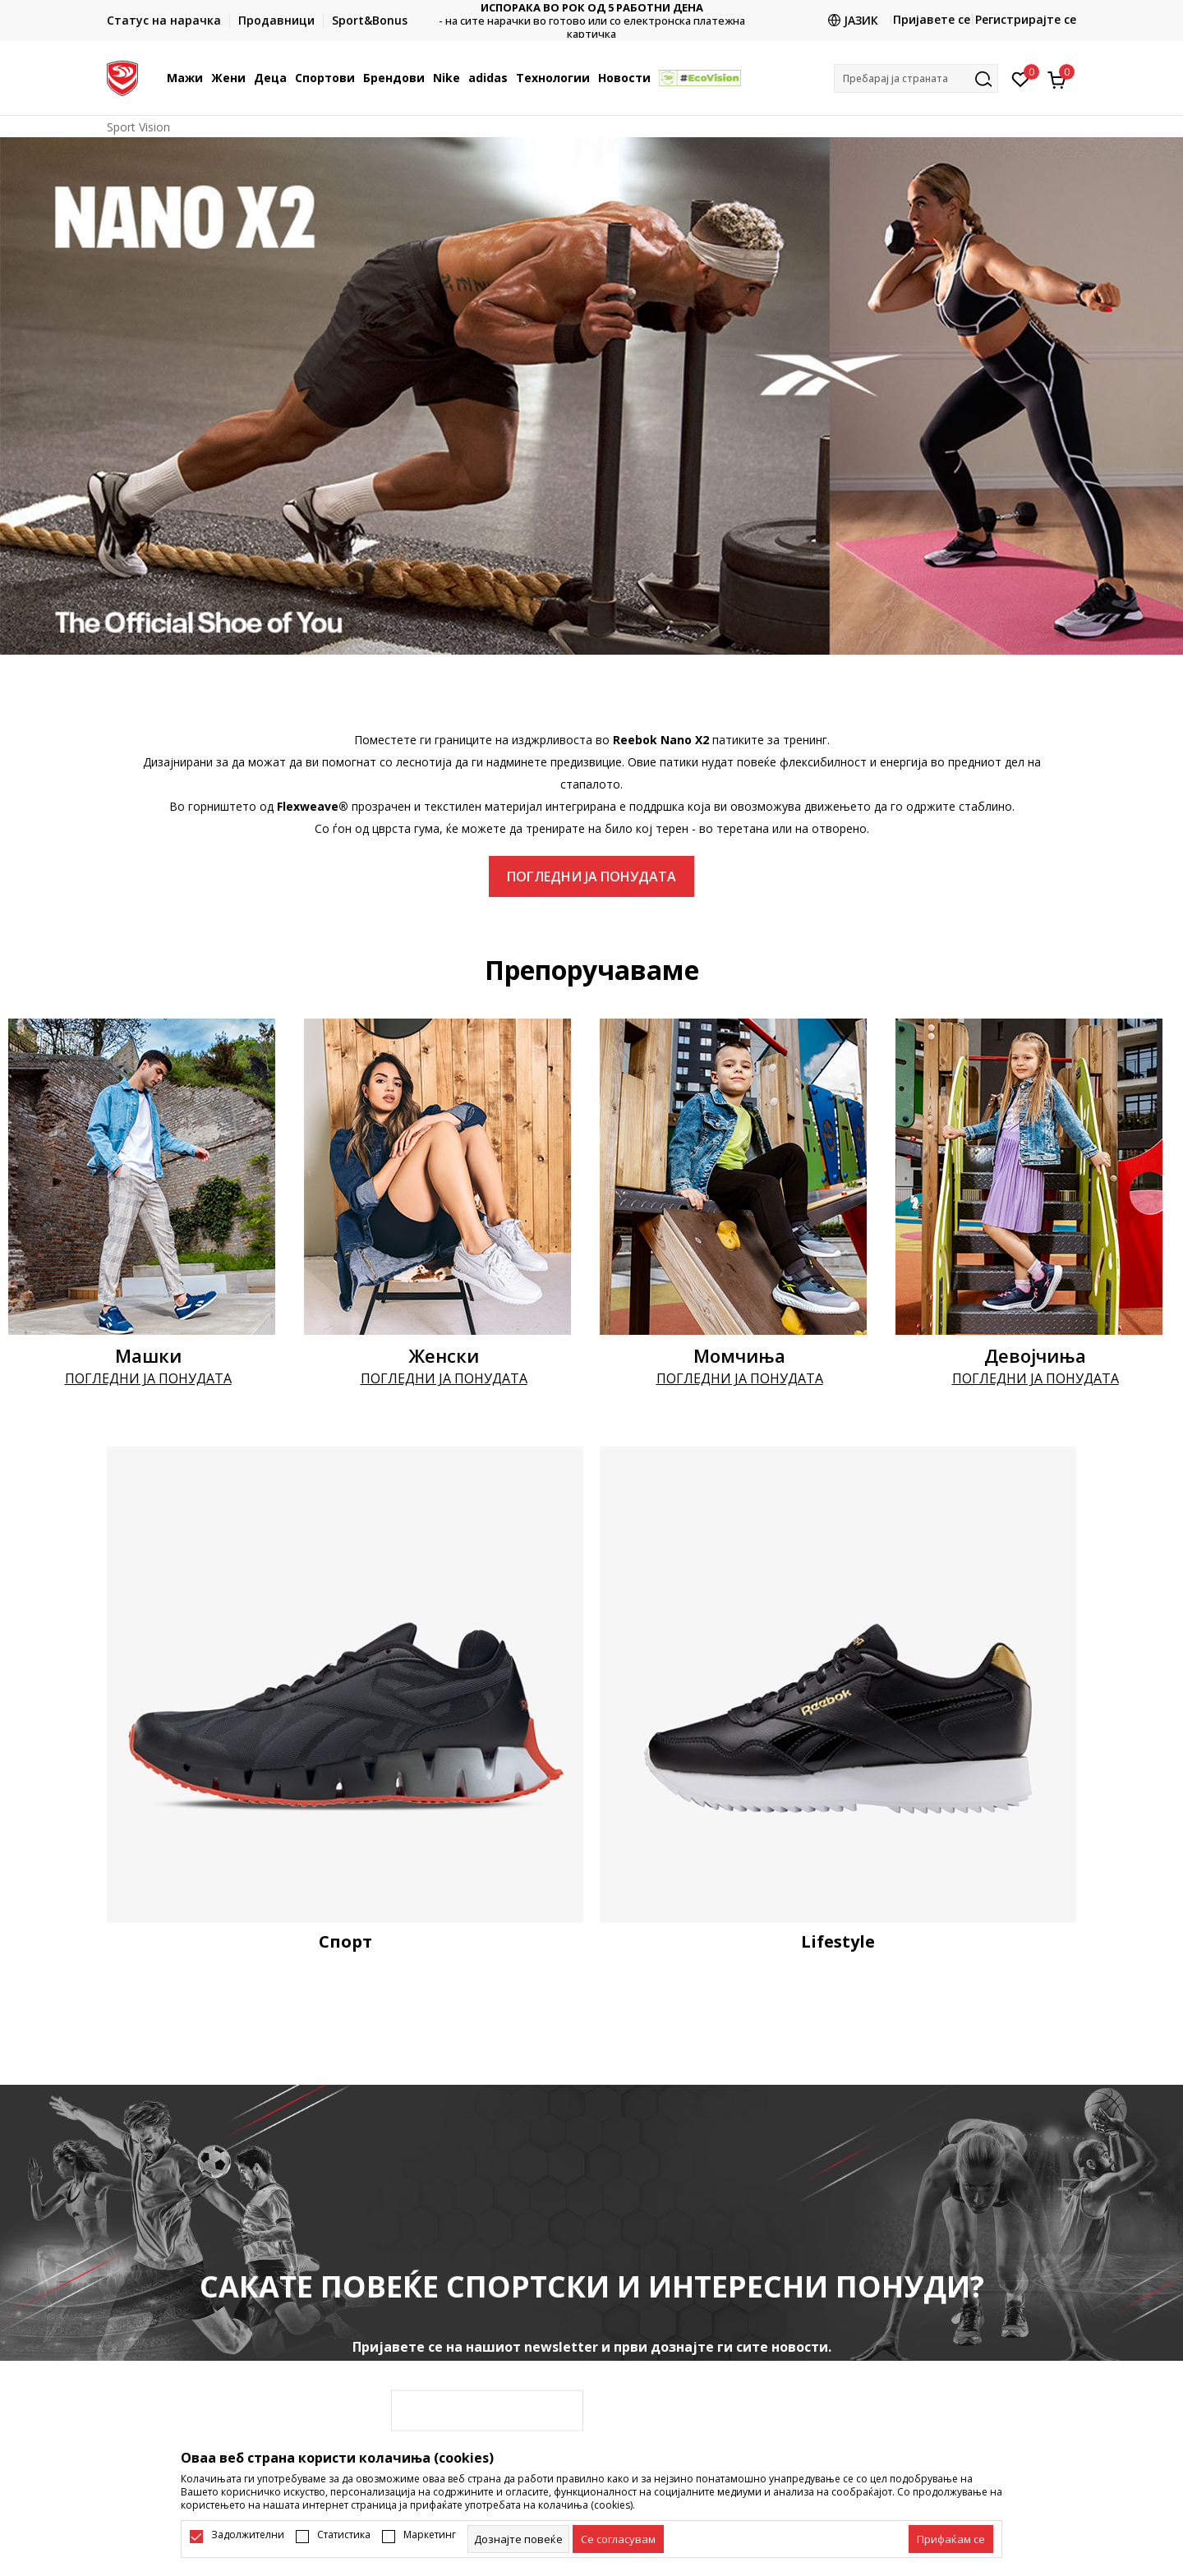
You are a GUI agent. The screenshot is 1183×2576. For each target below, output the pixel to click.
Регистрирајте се (1025, 19)
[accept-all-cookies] (951, 2539)
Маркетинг (429, 2535)
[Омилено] (1020, 78)
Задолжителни (247, 2535)
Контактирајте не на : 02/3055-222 (592, 21)
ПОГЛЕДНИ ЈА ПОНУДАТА (591, 876)
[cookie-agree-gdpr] (618, 2539)
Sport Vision (138, 127)
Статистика (344, 2535)
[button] (916, 78)
